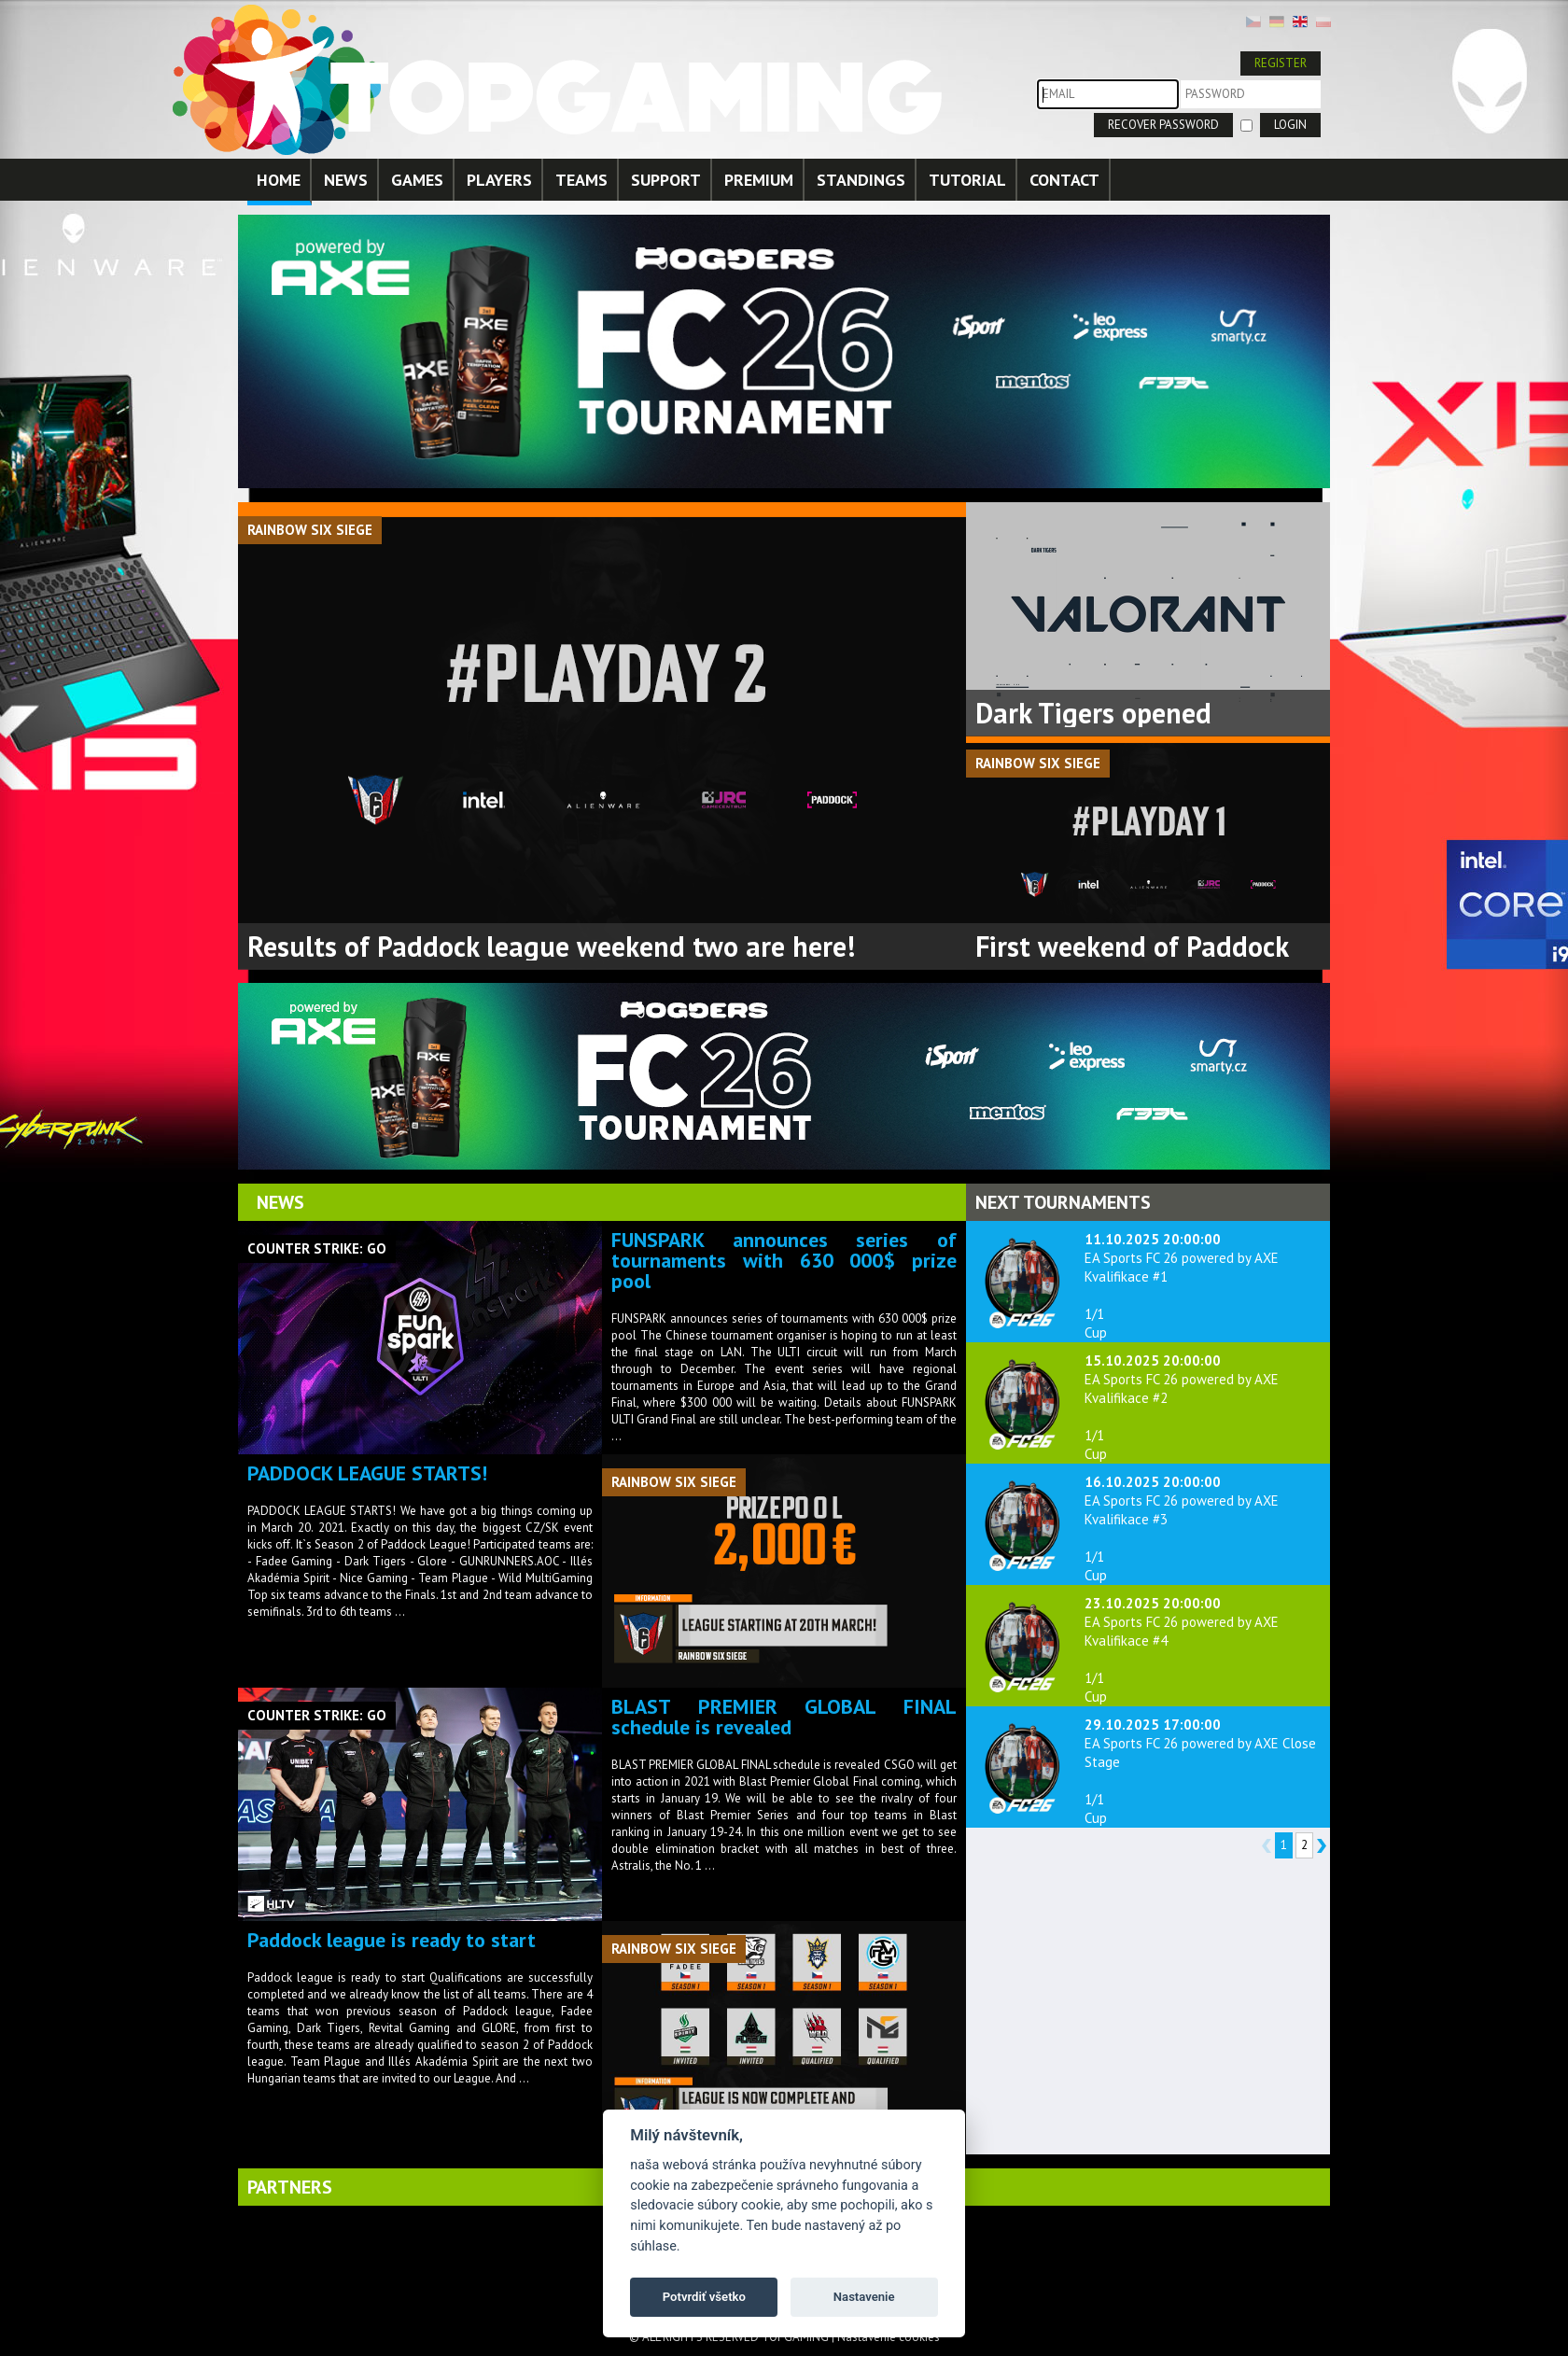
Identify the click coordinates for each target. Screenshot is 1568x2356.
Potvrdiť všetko (704, 2297)
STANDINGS (861, 179)
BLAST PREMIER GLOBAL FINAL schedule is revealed (784, 1716)
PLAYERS (499, 179)
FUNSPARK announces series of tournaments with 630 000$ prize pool (784, 1260)
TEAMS (581, 179)
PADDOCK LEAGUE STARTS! (367, 1473)
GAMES (417, 179)
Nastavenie (864, 2297)
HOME (279, 179)
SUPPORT (666, 179)
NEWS (346, 179)
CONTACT (1064, 179)
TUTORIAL (967, 179)
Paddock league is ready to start (391, 1940)
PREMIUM (758, 179)
